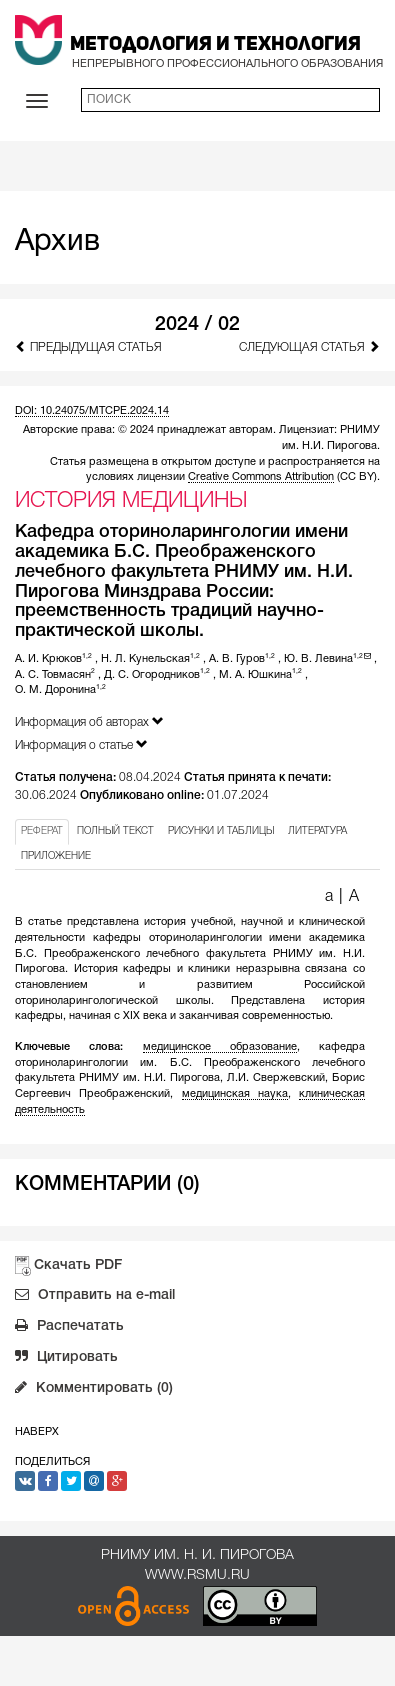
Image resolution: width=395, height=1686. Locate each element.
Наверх (37, 1432)
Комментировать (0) (94, 1390)
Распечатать (69, 1328)
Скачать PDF (78, 1265)
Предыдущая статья (88, 346)
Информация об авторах (89, 721)
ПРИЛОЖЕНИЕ (56, 856)
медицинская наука (235, 1094)
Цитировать (66, 1359)
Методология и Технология (215, 45)
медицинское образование (220, 1047)
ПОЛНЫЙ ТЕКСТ (115, 831)
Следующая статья (309, 346)
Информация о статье (81, 744)
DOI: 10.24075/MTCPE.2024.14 (92, 411)
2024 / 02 (197, 325)
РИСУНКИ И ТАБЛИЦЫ (221, 831)
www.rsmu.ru (197, 1575)
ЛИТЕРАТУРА (317, 831)
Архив (57, 242)
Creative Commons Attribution (261, 477)
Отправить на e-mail (95, 1297)
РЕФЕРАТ (42, 831)
